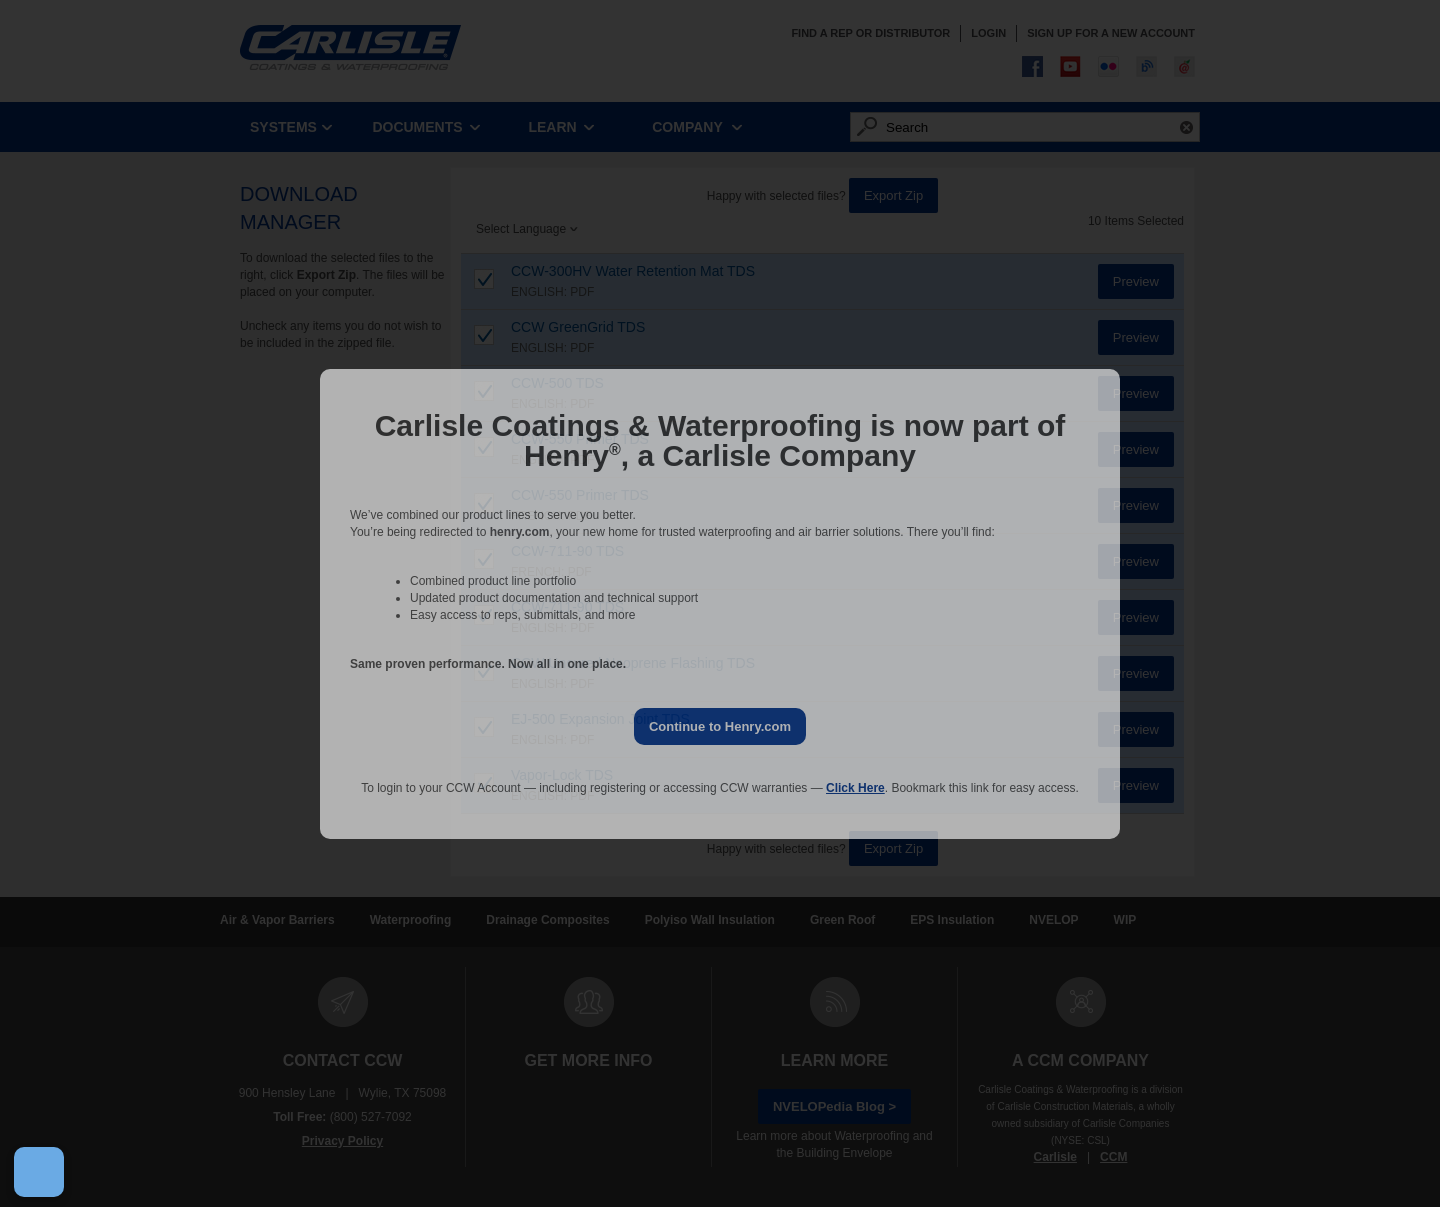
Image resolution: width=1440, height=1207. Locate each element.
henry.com (520, 532)
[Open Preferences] (39, 1172)
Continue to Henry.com (720, 726)
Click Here (855, 788)
